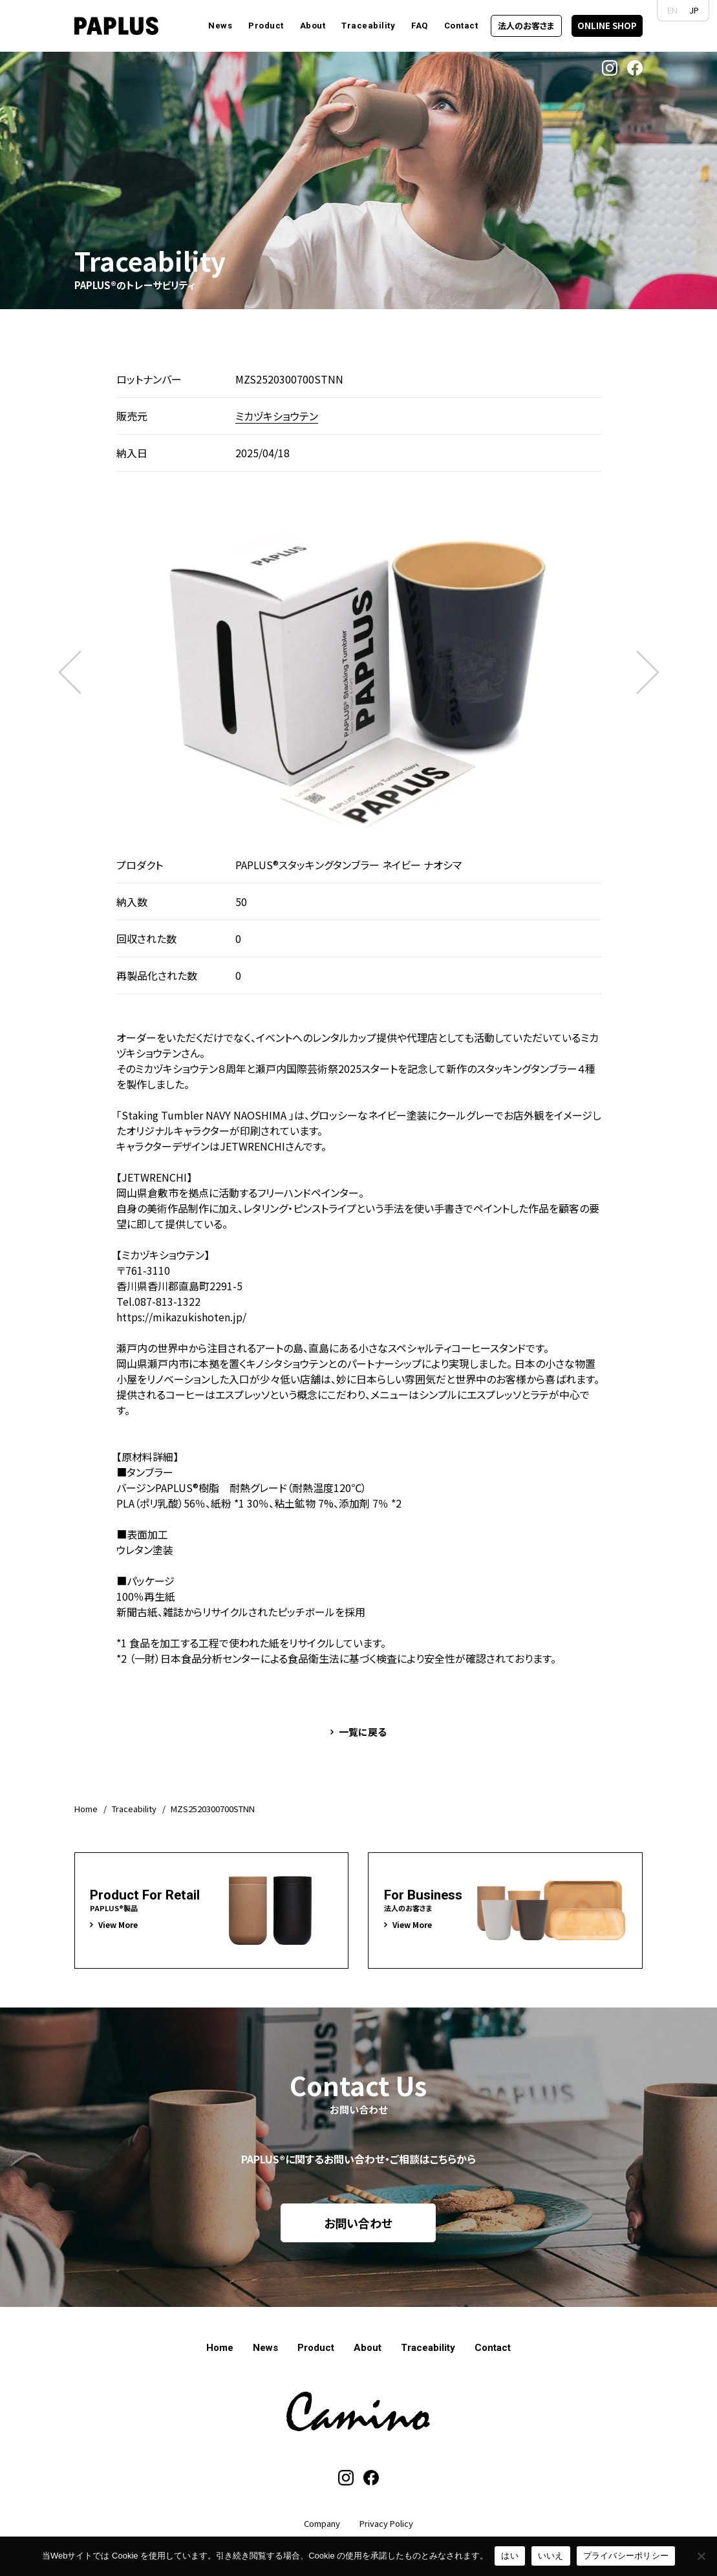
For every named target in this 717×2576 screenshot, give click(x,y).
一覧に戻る (363, 1731)
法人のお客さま (526, 25)
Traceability (134, 1808)
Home (86, 1808)
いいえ (551, 2555)
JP (694, 10)
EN (672, 10)
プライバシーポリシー (626, 2555)
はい (510, 2555)
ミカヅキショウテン (276, 416)
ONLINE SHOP (607, 25)
